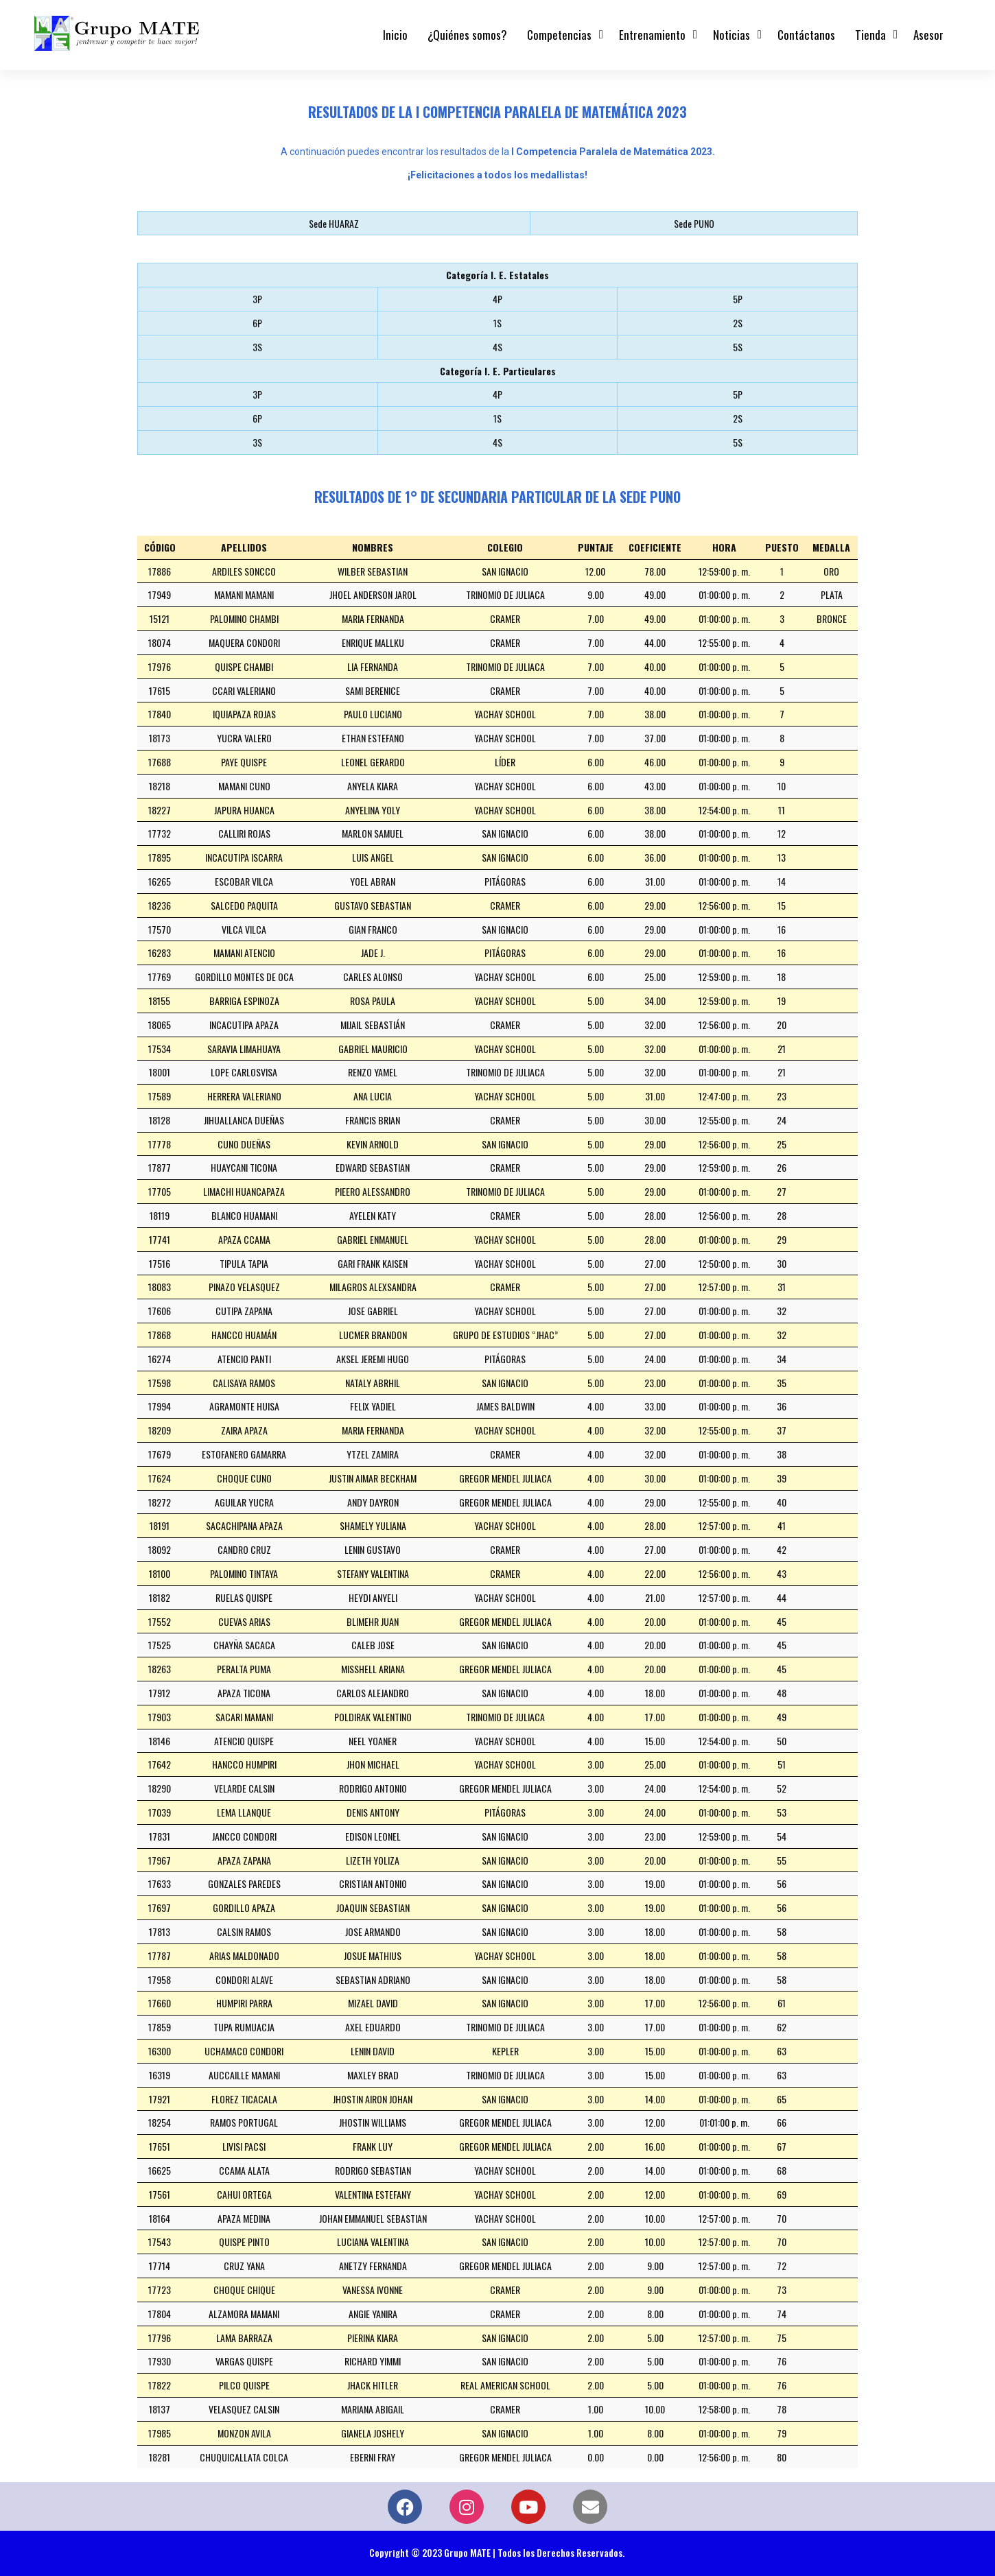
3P (257, 299)
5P (737, 299)
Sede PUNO (694, 223)
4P (497, 299)
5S (737, 347)
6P (257, 323)
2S (737, 323)
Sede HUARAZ (334, 223)
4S (497, 347)
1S (497, 323)
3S (257, 347)
